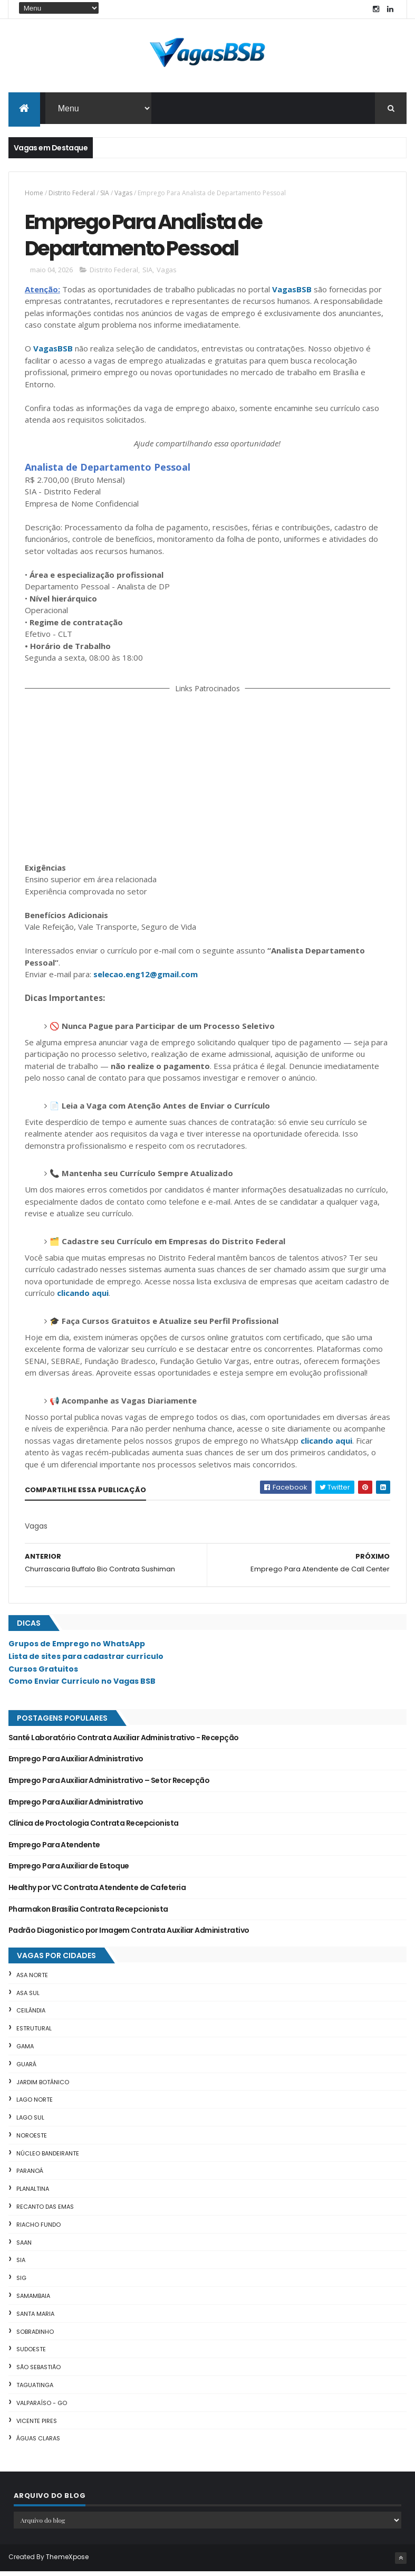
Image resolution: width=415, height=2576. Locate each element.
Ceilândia (30, 2015)
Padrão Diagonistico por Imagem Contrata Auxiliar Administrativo (128, 1935)
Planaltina (32, 2193)
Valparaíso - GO (41, 2407)
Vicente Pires (36, 2425)
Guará (26, 2068)
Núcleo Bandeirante (47, 2157)
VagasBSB (292, 293)
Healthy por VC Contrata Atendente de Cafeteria (97, 1892)
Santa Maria (35, 2318)
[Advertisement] (208, 780)
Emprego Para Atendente (54, 1849)
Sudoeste (31, 2354)
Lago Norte (34, 2104)
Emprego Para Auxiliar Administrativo (75, 1763)
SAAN (24, 2247)
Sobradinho (35, 2336)
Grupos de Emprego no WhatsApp (76, 1648)
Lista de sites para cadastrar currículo (85, 1661)
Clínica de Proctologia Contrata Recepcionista (93, 1828)
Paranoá (29, 2175)
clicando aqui (83, 1297)
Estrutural (34, 2033)
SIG (21, 2282)
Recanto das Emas (45, 2211)
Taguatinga (34, 2390)
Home (34, 194)
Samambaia (33, 2300)
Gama (25, 2051)
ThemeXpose (67, 2561)
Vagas (123, 194)
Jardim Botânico (42, 2086)
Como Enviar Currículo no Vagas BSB (82, 1686)
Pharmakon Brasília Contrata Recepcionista (88, 1913)
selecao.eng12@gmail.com (145, 979)
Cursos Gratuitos (43, 1673)
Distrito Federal (72, 194)
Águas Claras (38, 2443)
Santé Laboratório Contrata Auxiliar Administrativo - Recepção (123, 1742)
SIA (104, 194)
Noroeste (31, 2140)
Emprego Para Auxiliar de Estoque (68, 1870)
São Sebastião (38, 2372)
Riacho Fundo (38, 2229)
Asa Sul (28, 1997)
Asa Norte (32, 1979)
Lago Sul (30, 2122)
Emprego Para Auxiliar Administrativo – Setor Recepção (108, 1785)
